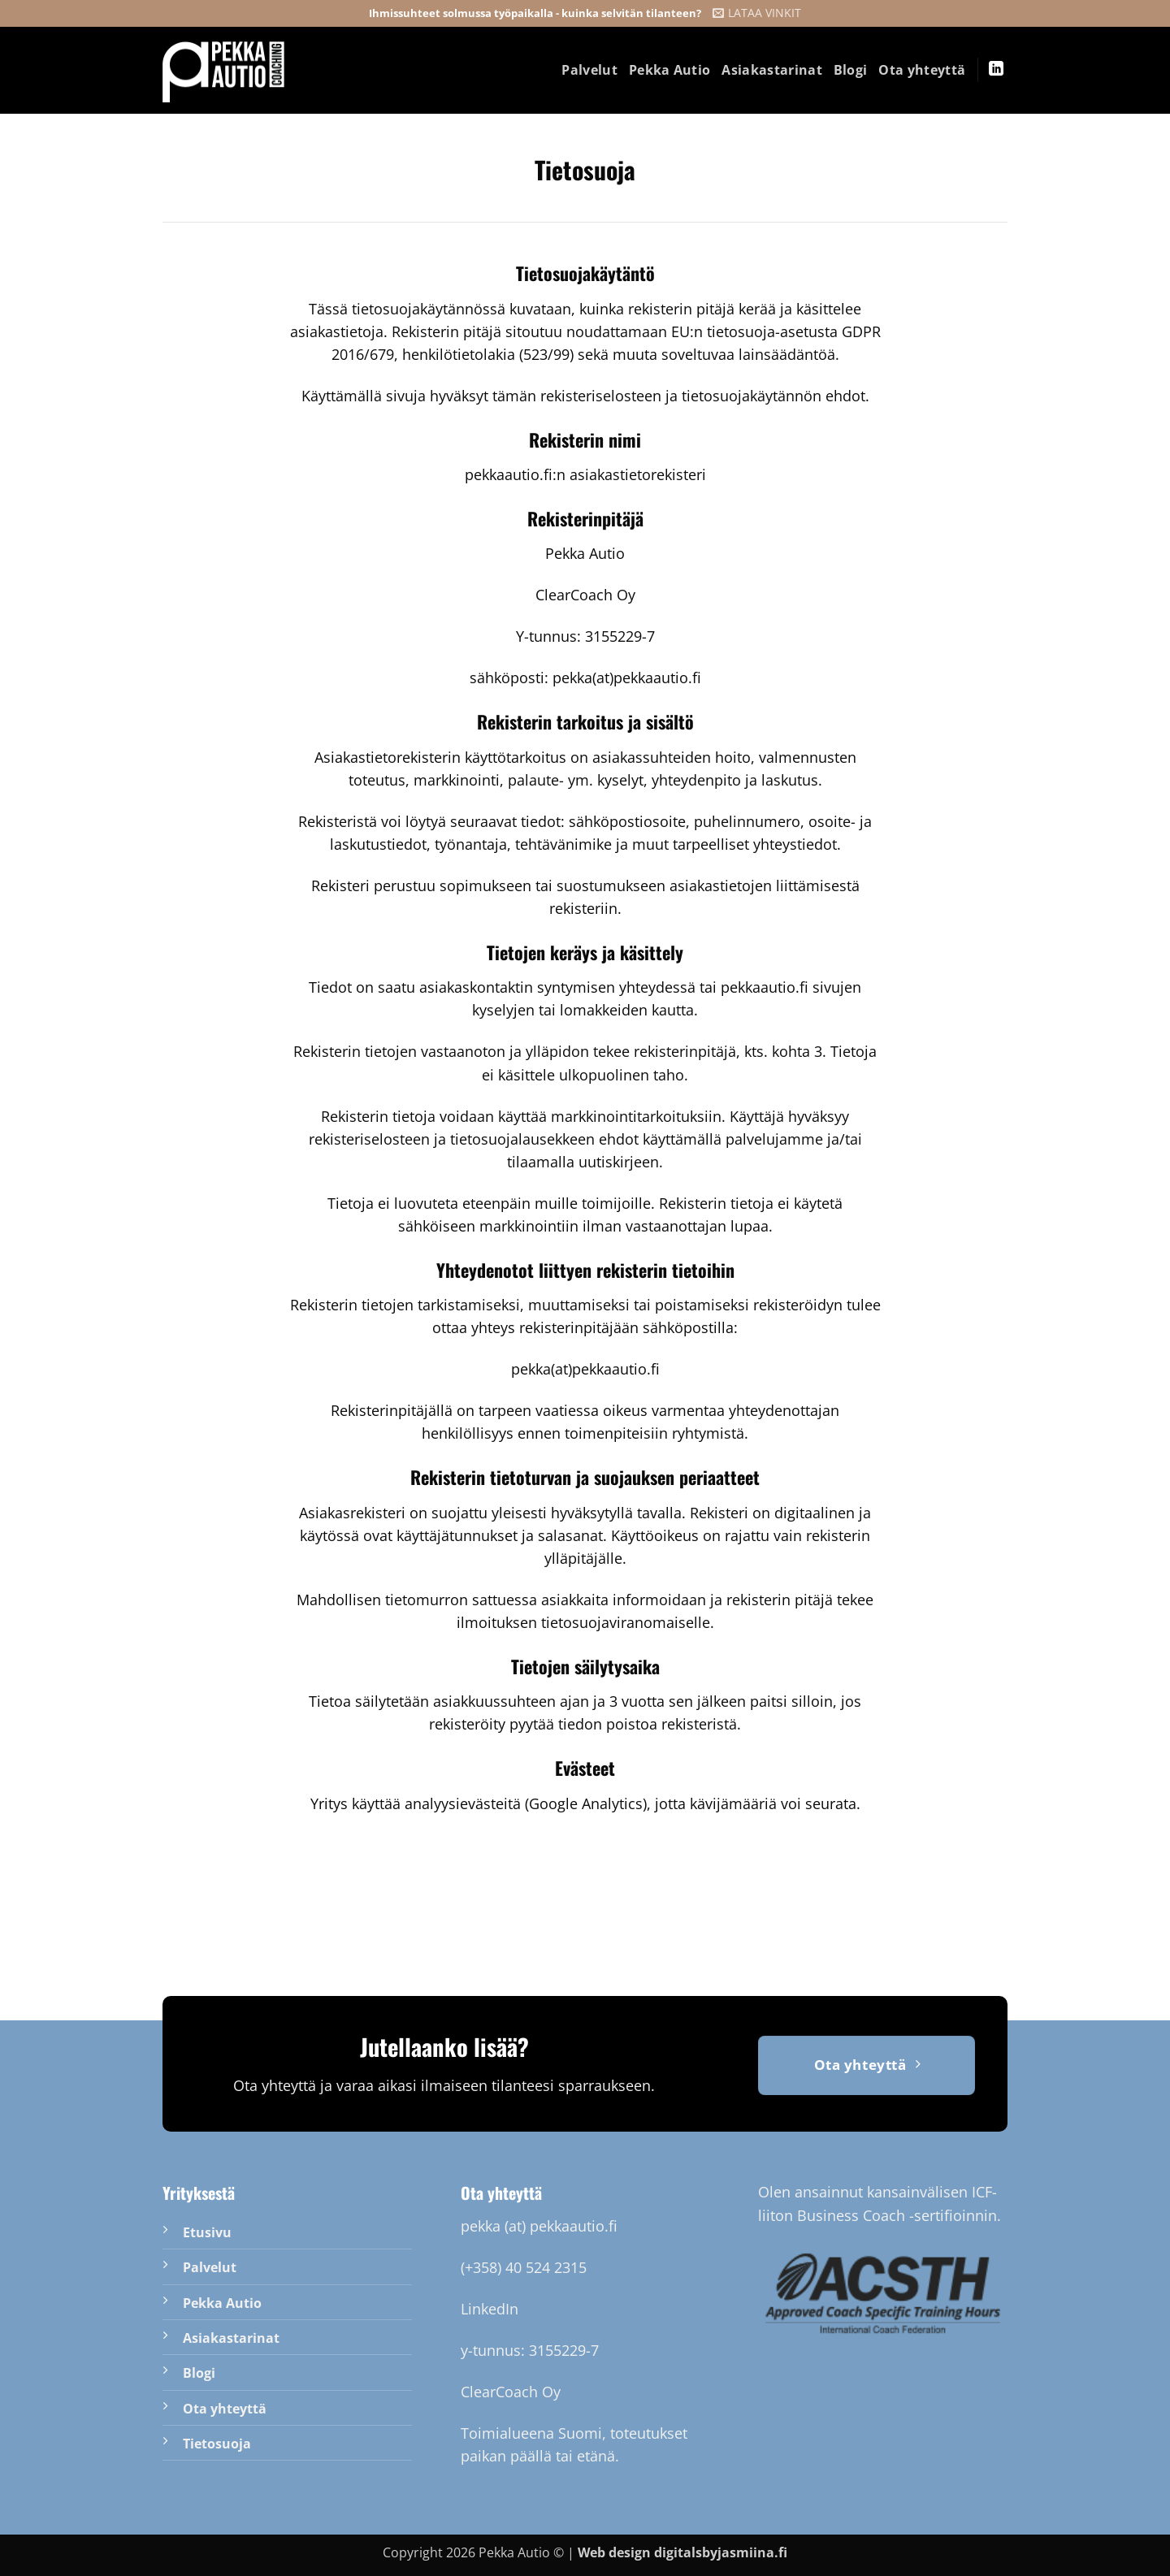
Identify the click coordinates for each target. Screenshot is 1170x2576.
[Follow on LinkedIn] (996, 70)
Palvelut (589, 70)
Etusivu (207, 2232)
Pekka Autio (670, 70)
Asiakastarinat (771, 70)
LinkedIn (489, 2308)
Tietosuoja (217, 2444)
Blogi (851, 70)
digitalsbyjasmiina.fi (720, 2552)
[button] (757, 13)
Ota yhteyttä (921, 70)
